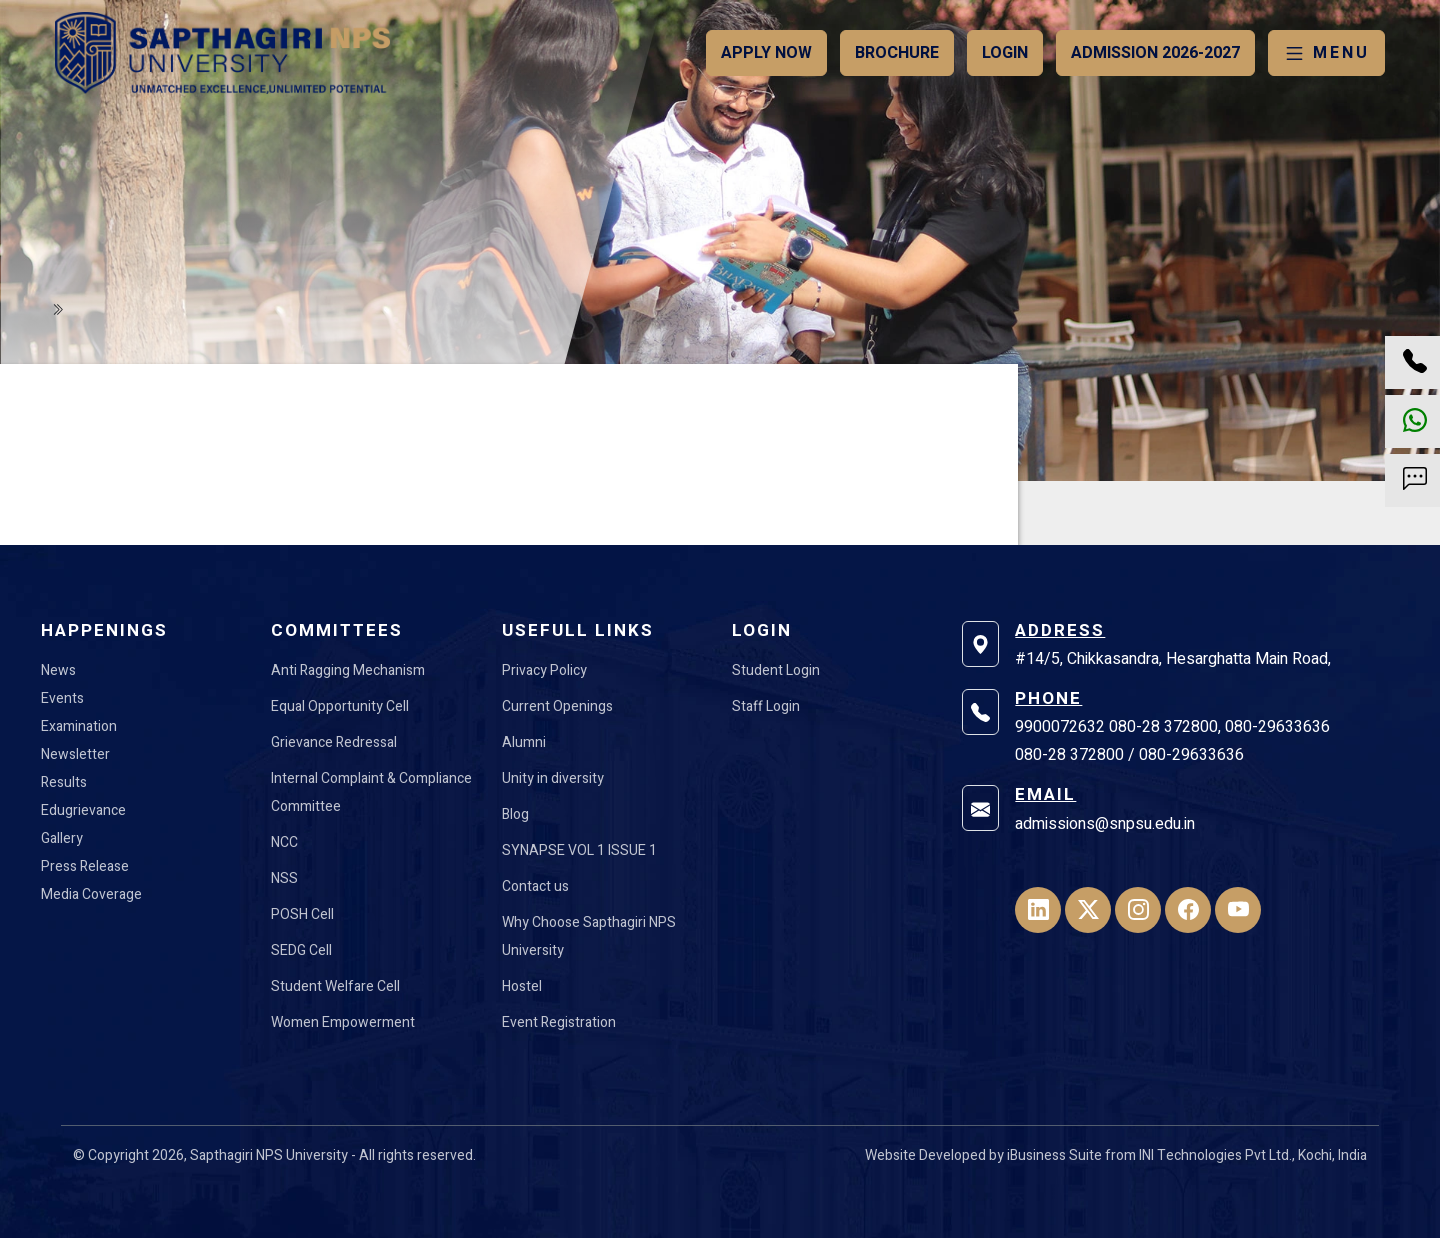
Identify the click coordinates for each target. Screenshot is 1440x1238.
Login (1005, 53)
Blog (515, 814)
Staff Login (766, 706)
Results (64, 782)
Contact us (535, 886)
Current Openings (557, 706)
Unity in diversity (553, 778)
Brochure (897, 53)
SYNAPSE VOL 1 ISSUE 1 (579, 850)
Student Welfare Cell (335, 986)
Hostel (522, 986)
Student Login (776, 670)
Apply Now (766, 53)
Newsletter (75, 754)
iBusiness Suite (1054, 1155)
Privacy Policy (544, 670)
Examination (79, 726)
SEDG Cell (301, 950)
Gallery (62, 838)
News (58, 670)
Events (62, 698)
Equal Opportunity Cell (340, 706)
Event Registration (559, 1022)
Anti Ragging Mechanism (348, 670)
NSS (284, 878)
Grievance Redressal (334, 742)
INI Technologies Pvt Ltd (1214, 1155)
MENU (1326, 53)
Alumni (524, 742)
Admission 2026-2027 (1155, 53)
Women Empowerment (343, 1022)
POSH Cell (302, 914)
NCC (284, 842)
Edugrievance (83, 810)
